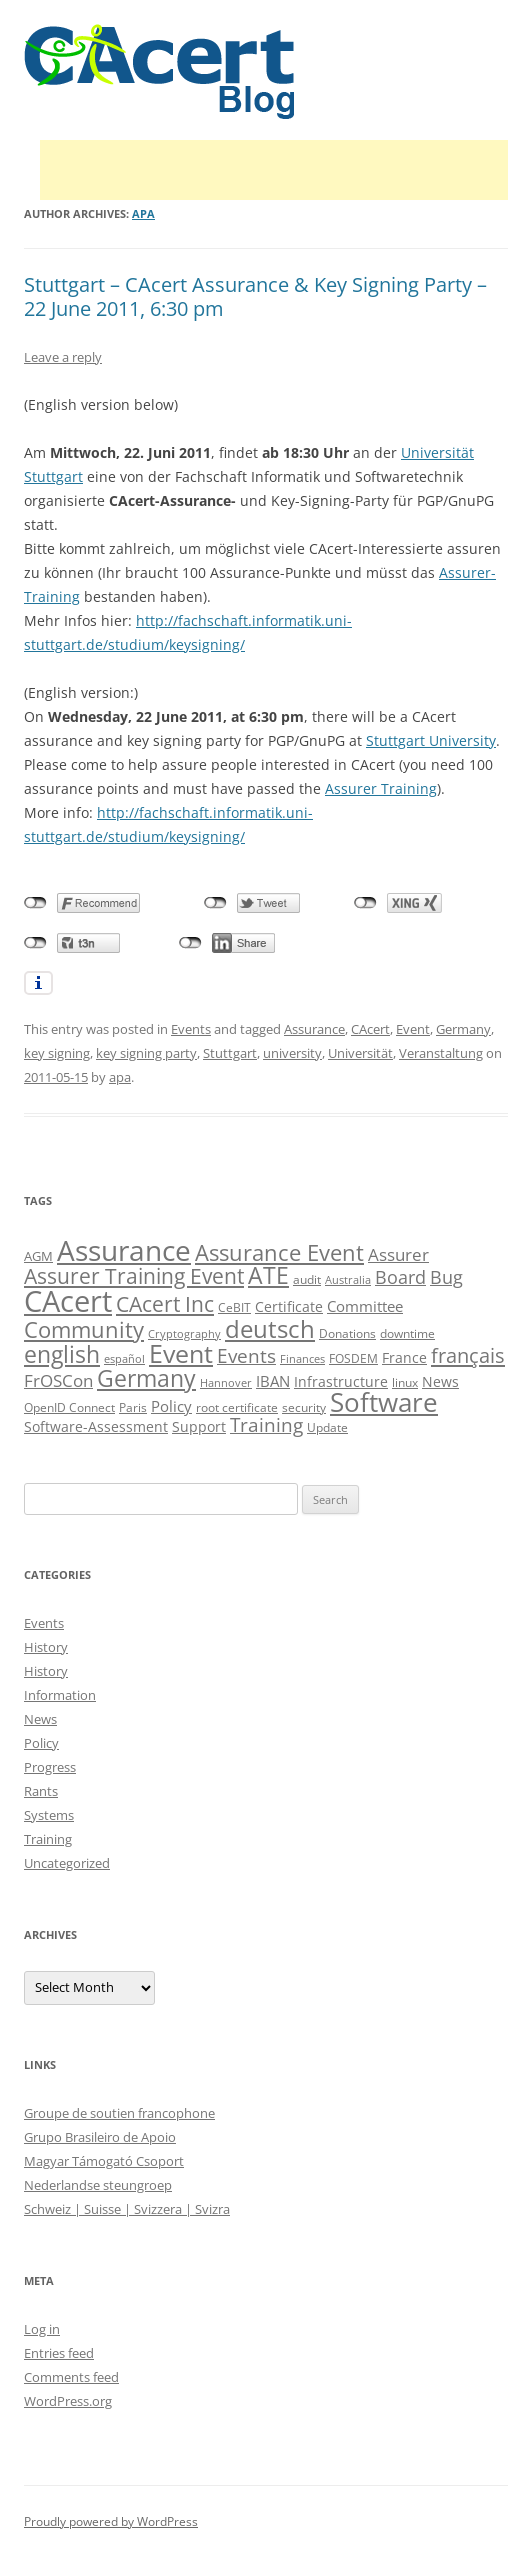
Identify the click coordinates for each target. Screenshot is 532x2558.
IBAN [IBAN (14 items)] (273, 1381)
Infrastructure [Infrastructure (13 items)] (341, 1381)
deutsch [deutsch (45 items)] (270, 1328)
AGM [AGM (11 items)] (38, 1256)
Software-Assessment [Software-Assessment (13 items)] (96, 1426)
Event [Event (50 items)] (181, 1353)
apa (143, 213)
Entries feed (59, 2353)
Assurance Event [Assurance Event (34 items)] (279, 1252)
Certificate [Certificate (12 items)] (289, 1306)
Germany (463, 1029)
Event (413, 1029)
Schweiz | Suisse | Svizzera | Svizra (127, 2209)
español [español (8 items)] (124, 1359)
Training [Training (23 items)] (266, 1424)
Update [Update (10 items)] (327, 1427)
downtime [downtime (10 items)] (407, 1333)
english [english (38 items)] (62, 1354)
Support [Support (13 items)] (199, 1426)
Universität (360, 1053)
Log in (42, 2329)
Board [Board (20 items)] (400, 1277)
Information (60, 1695)
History (46, 1647)
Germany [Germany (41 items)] (146, 1378)
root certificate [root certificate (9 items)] (237, 1407)
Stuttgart (230, 1053)
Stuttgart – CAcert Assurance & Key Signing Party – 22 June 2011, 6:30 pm (255, 296)
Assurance (314, 1029)
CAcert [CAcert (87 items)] (68, 1301)
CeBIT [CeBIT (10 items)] (234, 1307)
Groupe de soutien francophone (119, 2113)
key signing (57, 1053)
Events (191, 1029)
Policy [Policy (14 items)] (171, 1406)
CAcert (370, 1029)
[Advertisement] (274, 170)
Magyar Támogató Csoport (104, 2161)
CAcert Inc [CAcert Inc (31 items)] (165, 1303)
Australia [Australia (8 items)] (348, 1280)
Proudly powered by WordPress (111, 2521)
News (40, 1719)
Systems (49, 1815)
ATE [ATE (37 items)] (268, 1275)
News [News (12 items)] (440, 1381)
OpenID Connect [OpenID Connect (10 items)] (69, 1407)
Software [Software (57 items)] (384, 1402)
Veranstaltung (441, 1053)
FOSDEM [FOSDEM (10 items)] (353, 1358)
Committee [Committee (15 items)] (365, 1306)
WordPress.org (68, 2401)
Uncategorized (67, 1863)
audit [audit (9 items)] (307, 1279)
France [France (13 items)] (404, 1357)
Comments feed (71, 2377)
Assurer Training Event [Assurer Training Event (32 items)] (134, 1275)
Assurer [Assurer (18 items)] (398, 1254)
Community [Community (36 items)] (84, 1329)
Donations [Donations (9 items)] (347, 1333)
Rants (41, 1791)
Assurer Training (381, 788)
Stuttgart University (431, 740)
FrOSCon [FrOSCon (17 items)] (58, 1380)
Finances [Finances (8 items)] (302, 1359)
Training (48, 1839)
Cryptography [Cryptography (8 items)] (184, 1334)
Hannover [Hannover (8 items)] (226, 1383)
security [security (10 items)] (304, 1407)
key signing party (146, 1053)
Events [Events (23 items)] (246, 1355)
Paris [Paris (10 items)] (133, 1407)
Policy (41, 1743)
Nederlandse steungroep (98, 2185)
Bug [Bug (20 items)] (446, 1277)
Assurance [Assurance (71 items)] (124, 1250)
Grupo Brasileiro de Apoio (100, 2137)
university (292, 1053)
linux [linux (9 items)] (405, 1382)
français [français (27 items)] (468, 1355)
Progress (50, 1767)
